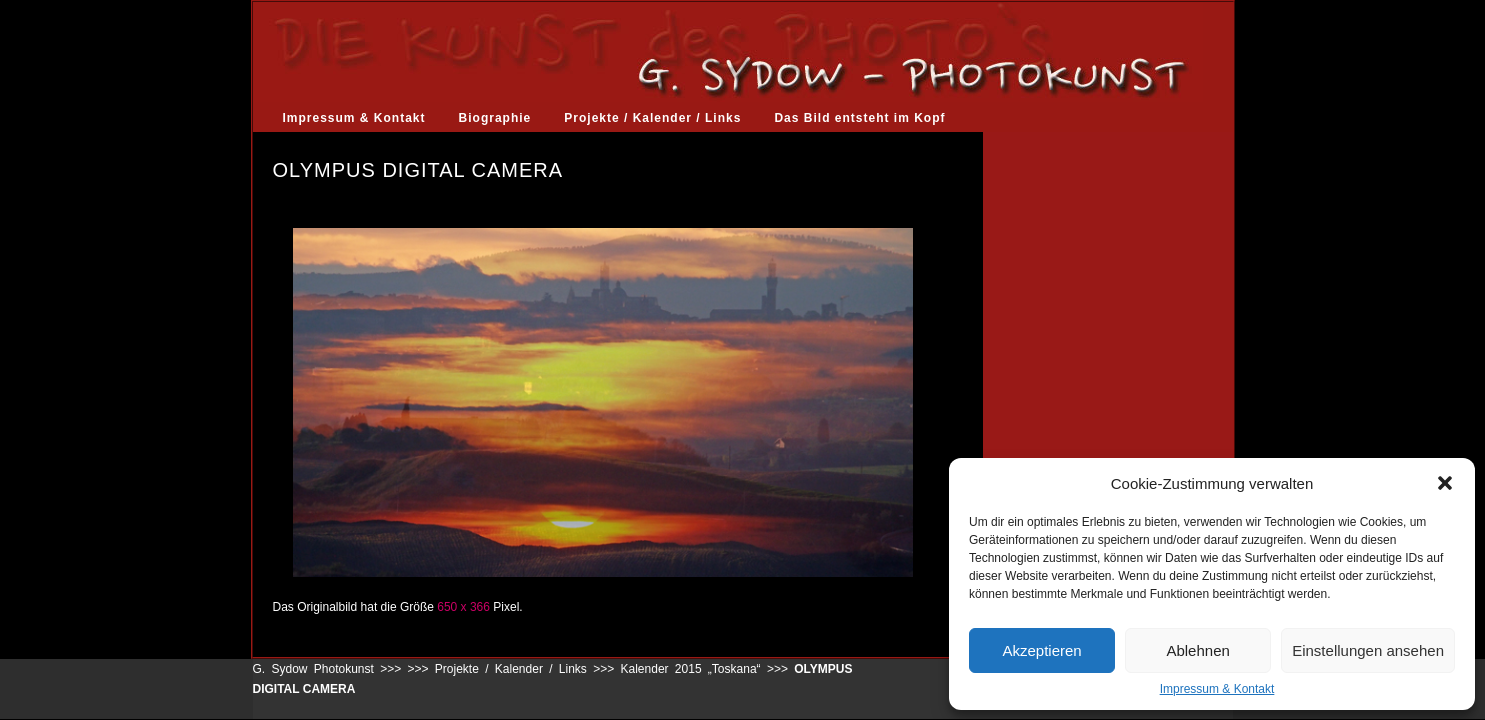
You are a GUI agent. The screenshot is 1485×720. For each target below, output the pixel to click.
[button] (1445, 483)
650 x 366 (463, 607)
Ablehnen (1197, 650)
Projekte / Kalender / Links (652, 118)
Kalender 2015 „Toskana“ (691, 669)
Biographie (495, 118)
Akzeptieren (1041, 650)
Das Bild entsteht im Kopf (859, 118)
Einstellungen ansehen (1368, 650)
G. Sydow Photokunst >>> (327, 669)
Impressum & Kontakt (1217, 689)
